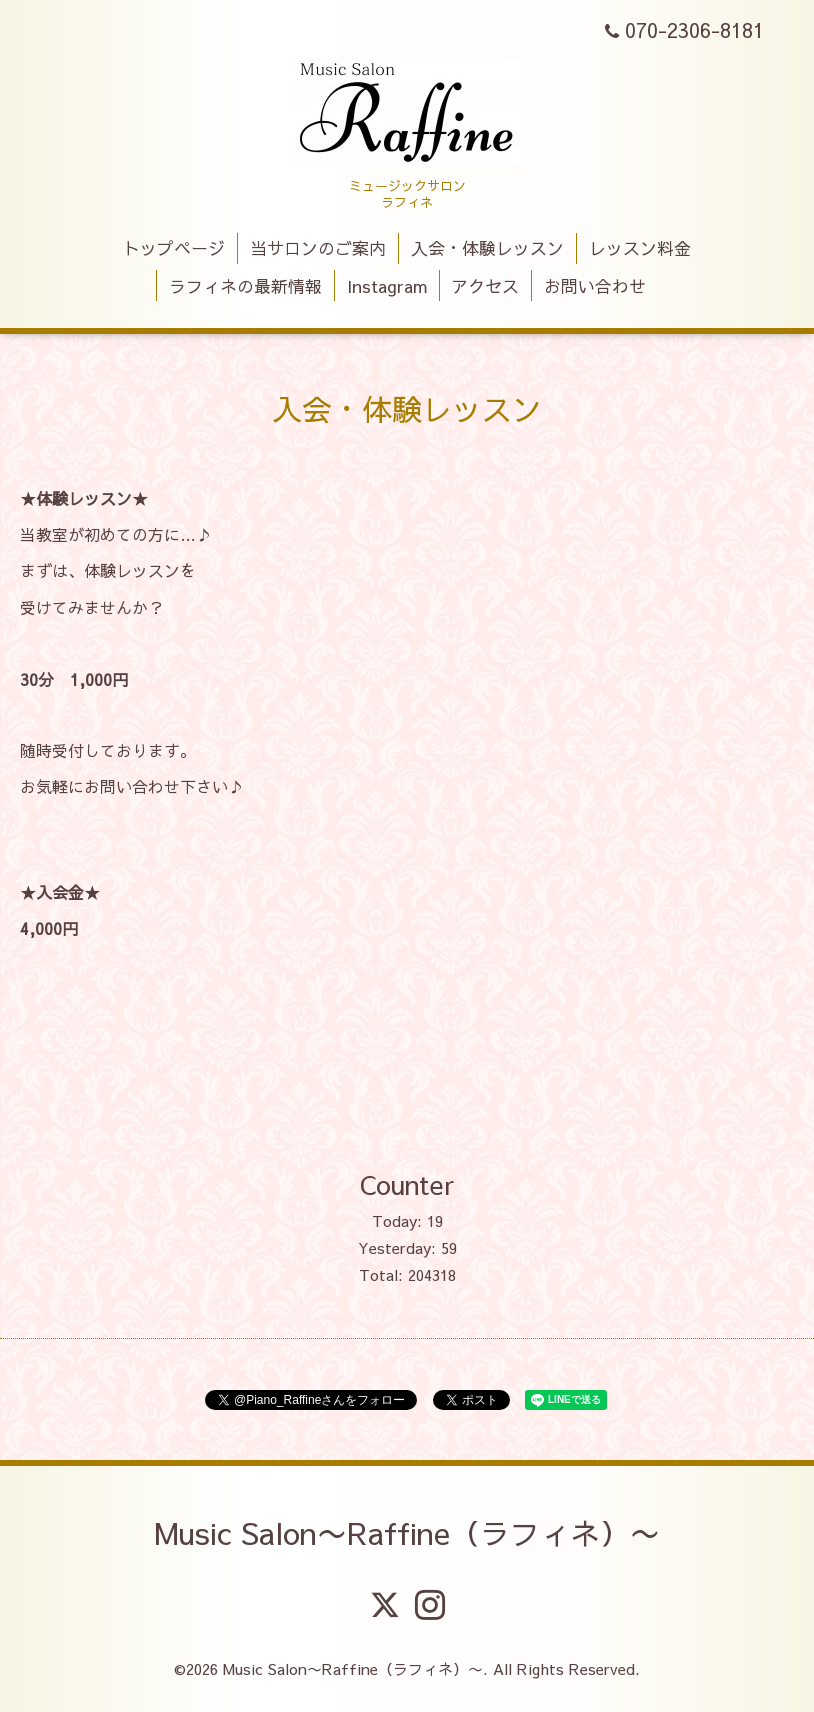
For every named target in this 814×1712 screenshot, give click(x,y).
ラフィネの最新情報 (245, 286)
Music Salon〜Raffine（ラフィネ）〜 (407, 1532)
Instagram (387, 286)
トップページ (174, 248)
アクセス (485, 286)
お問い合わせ (595, 286)
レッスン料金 (640, 248)
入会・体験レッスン (487, 248)
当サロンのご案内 (318, 248)
